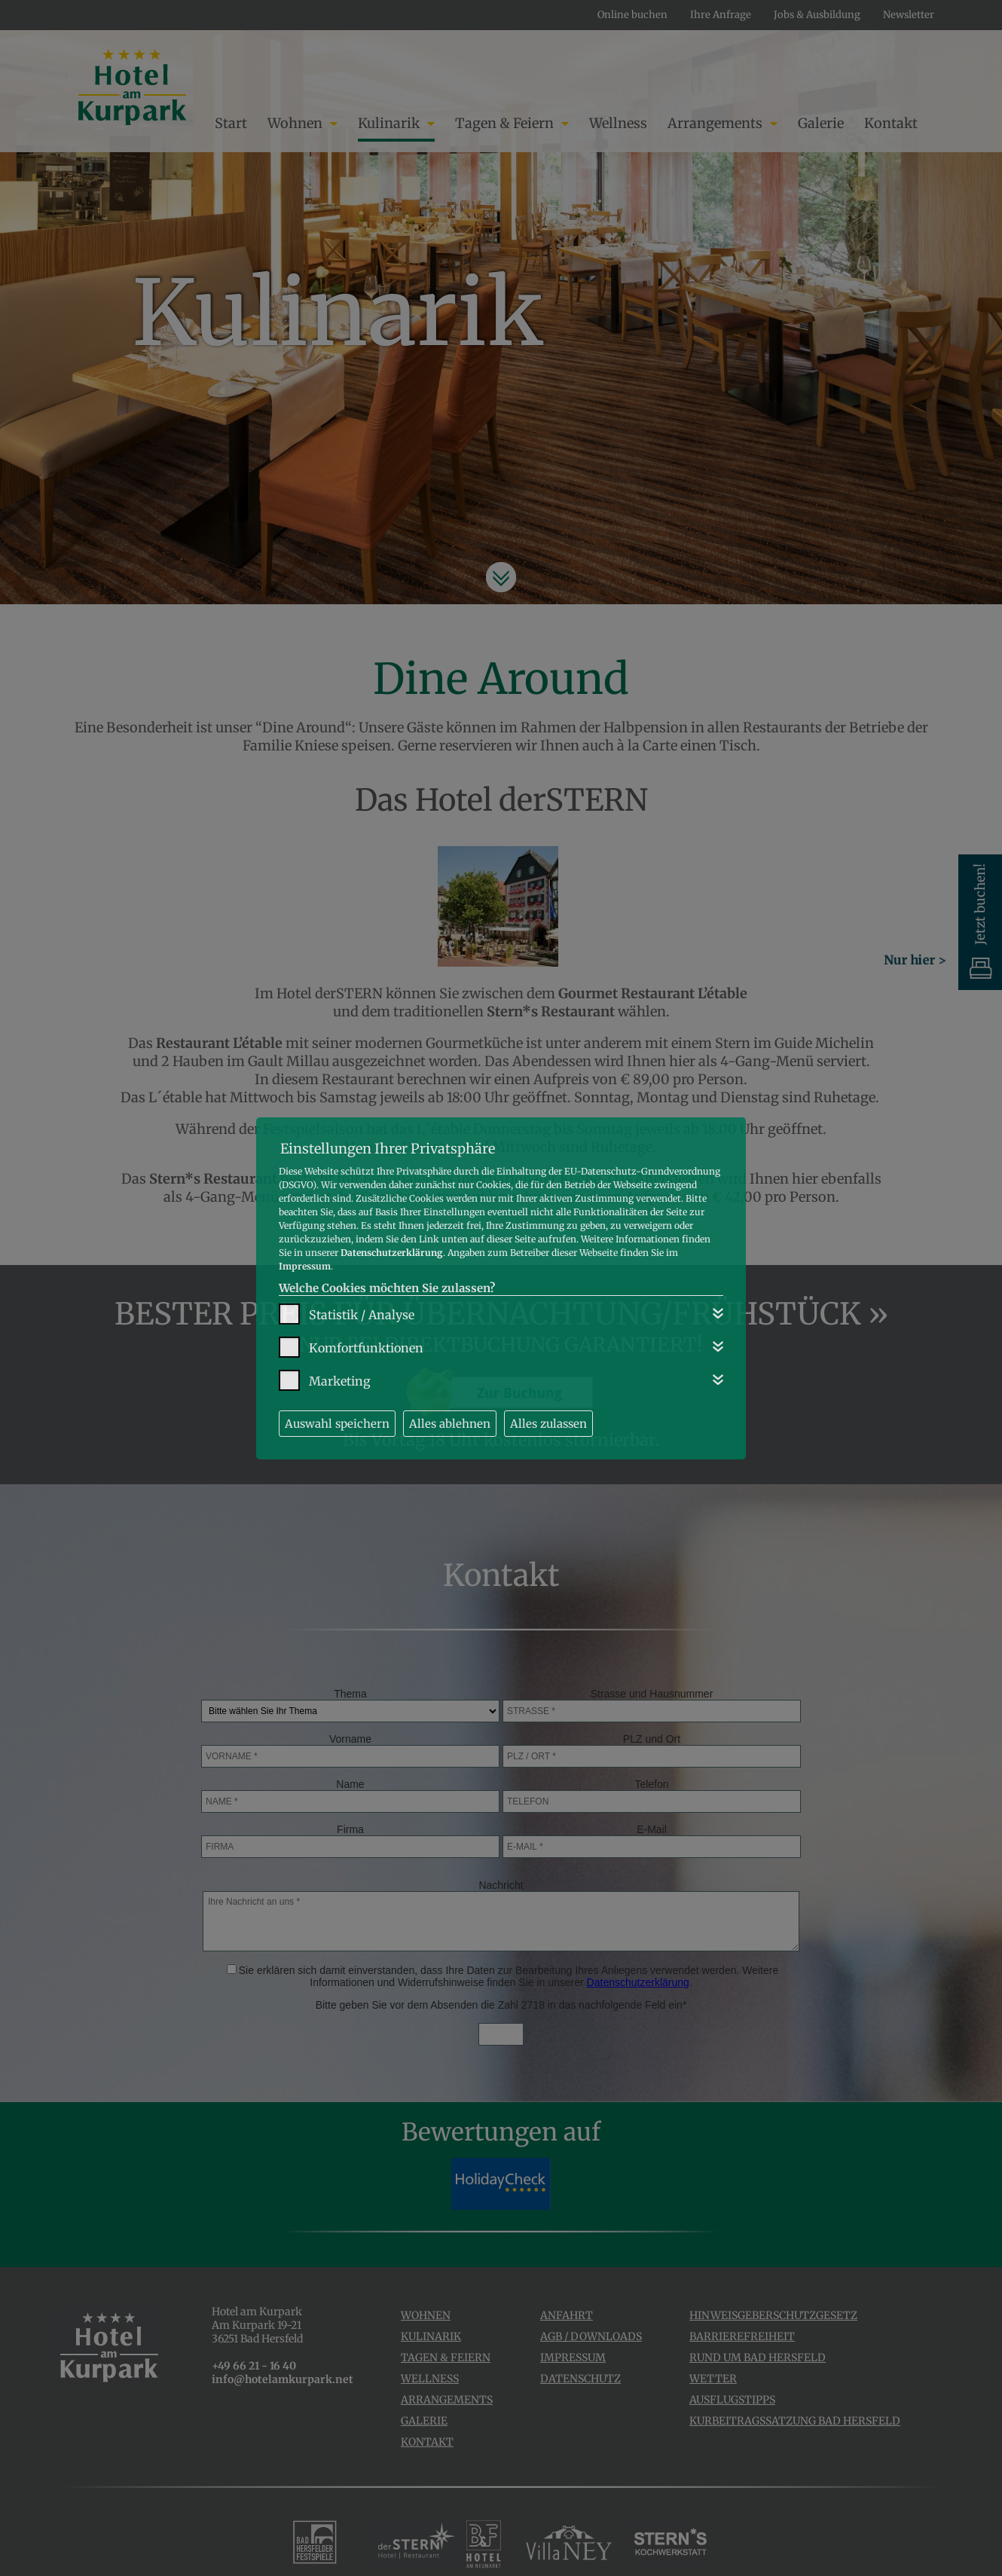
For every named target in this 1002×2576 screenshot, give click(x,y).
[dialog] (501, 1288)
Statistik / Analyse (361, 1314)
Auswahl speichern (337, 1423)
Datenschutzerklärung (392, 1252)
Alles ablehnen (449, 1423)
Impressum (305, 1266)
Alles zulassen (548, 1423)
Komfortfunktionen (366, 1347)
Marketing (340, 1381)
